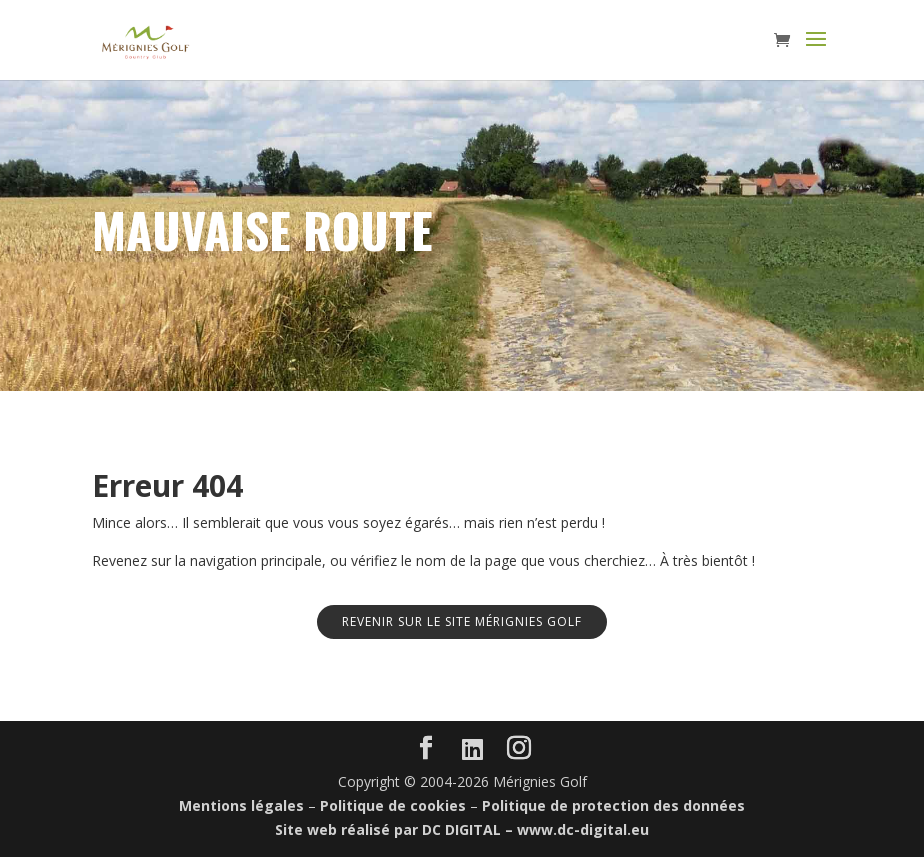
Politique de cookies (393, 805)
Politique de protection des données (613, 805)
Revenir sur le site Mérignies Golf (462, 621)
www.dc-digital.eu (583, 829)
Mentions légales (241, 805)
